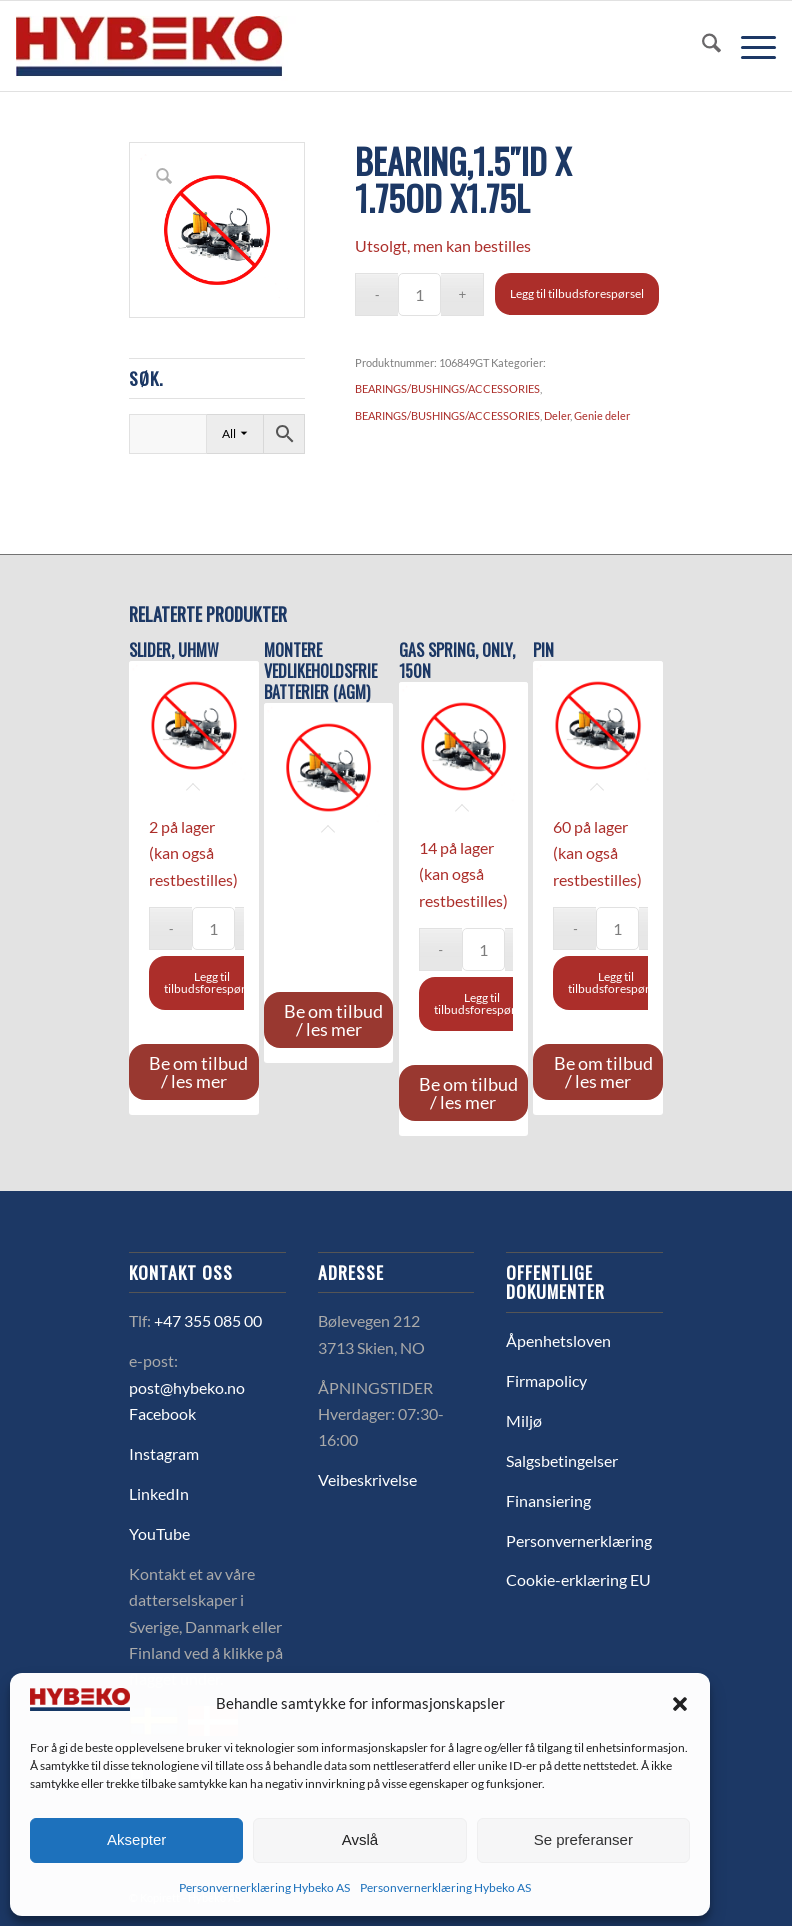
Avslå (360, 1839)
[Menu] (748, 46)
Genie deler (602, 415)
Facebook (162, 1413)
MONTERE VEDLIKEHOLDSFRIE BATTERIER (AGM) (320, 671)
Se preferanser (583, 1839)
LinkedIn (159, 1493)
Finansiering (548, 1500)
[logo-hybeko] (186, 46)
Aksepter (136, 1839)
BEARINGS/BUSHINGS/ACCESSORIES (447, 388)
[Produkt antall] (419, 294)
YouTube (159, 1533)
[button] (680, 1704)
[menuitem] (701, 46)
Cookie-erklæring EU (578, 1579)
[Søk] (701, 46)
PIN (543, 650)
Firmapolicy (546, 1380)
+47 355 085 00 (208, 1320)
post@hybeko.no (187, 1387)
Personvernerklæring (579, 1540)
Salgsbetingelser (562, 1460)
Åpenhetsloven (558, 1340)
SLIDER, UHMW (174, 650)
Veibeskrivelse (367, 1479)
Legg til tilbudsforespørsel (577, 293)
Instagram (164, 1453)
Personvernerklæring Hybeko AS (264, 1887)
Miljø (524, 1420)
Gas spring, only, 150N (457, 661)
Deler (557, 415)
